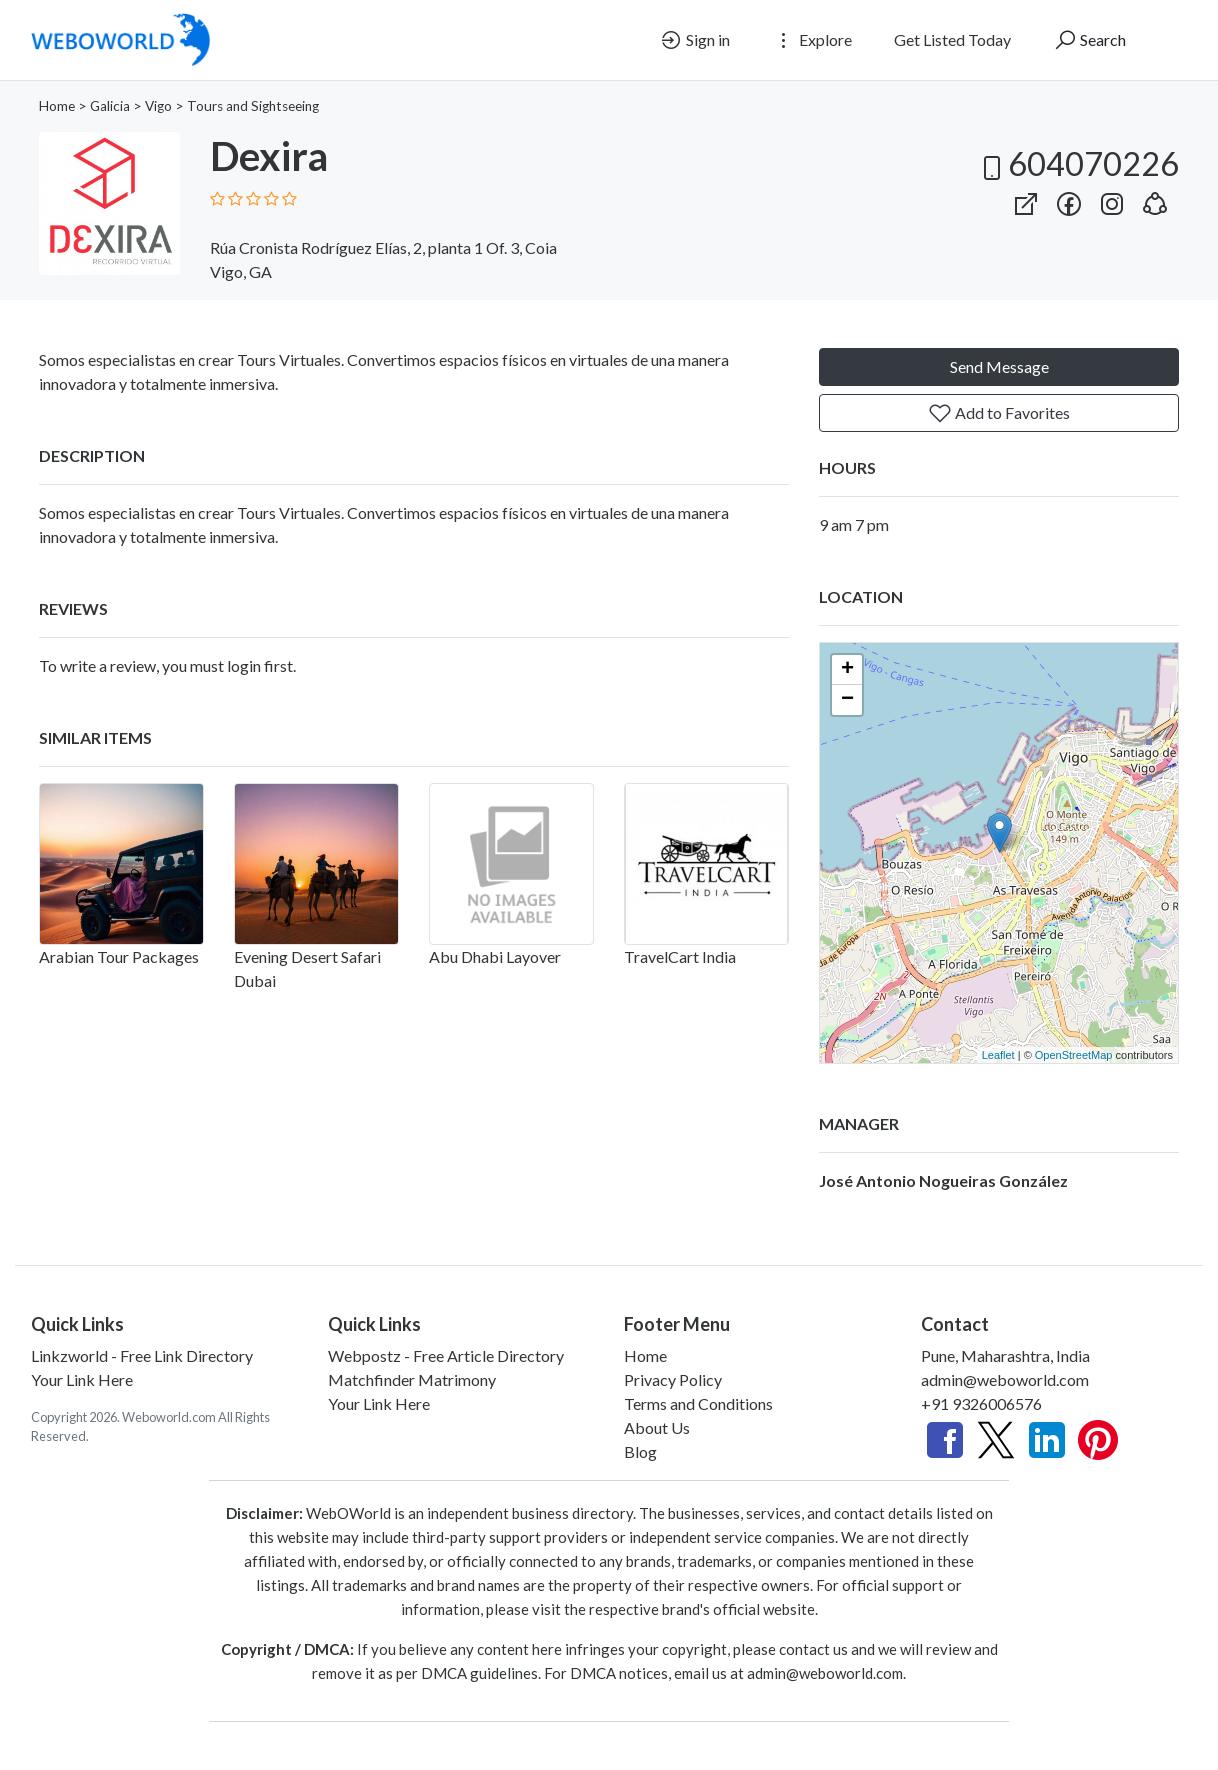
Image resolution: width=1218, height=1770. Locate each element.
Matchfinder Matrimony (412, 1379)
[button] (1155, 199)
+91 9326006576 (981, 1403)
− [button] (847, 700)
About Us (657, 1427)
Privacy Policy (673, 1379)
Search (1089, 40)
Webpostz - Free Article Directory (446, 1355)
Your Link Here (82, 1379)
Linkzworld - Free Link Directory (142, 1355)
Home (57, 106)
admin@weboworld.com (1005, 1379)
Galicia (110, 106)
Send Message (999, 366)
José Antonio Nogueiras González (943, 1180)
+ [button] (847, 670)
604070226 (1077, 163)
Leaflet (998, 1055)
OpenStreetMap (1074, 1055)
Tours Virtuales (289, 512)
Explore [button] (812, 40)
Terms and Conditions (698, 1403)
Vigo (158, 106)
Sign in (694, 40)
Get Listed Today (952, 39)
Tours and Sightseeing (253, 106)
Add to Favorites (999, 413)
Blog (640, 1451)
